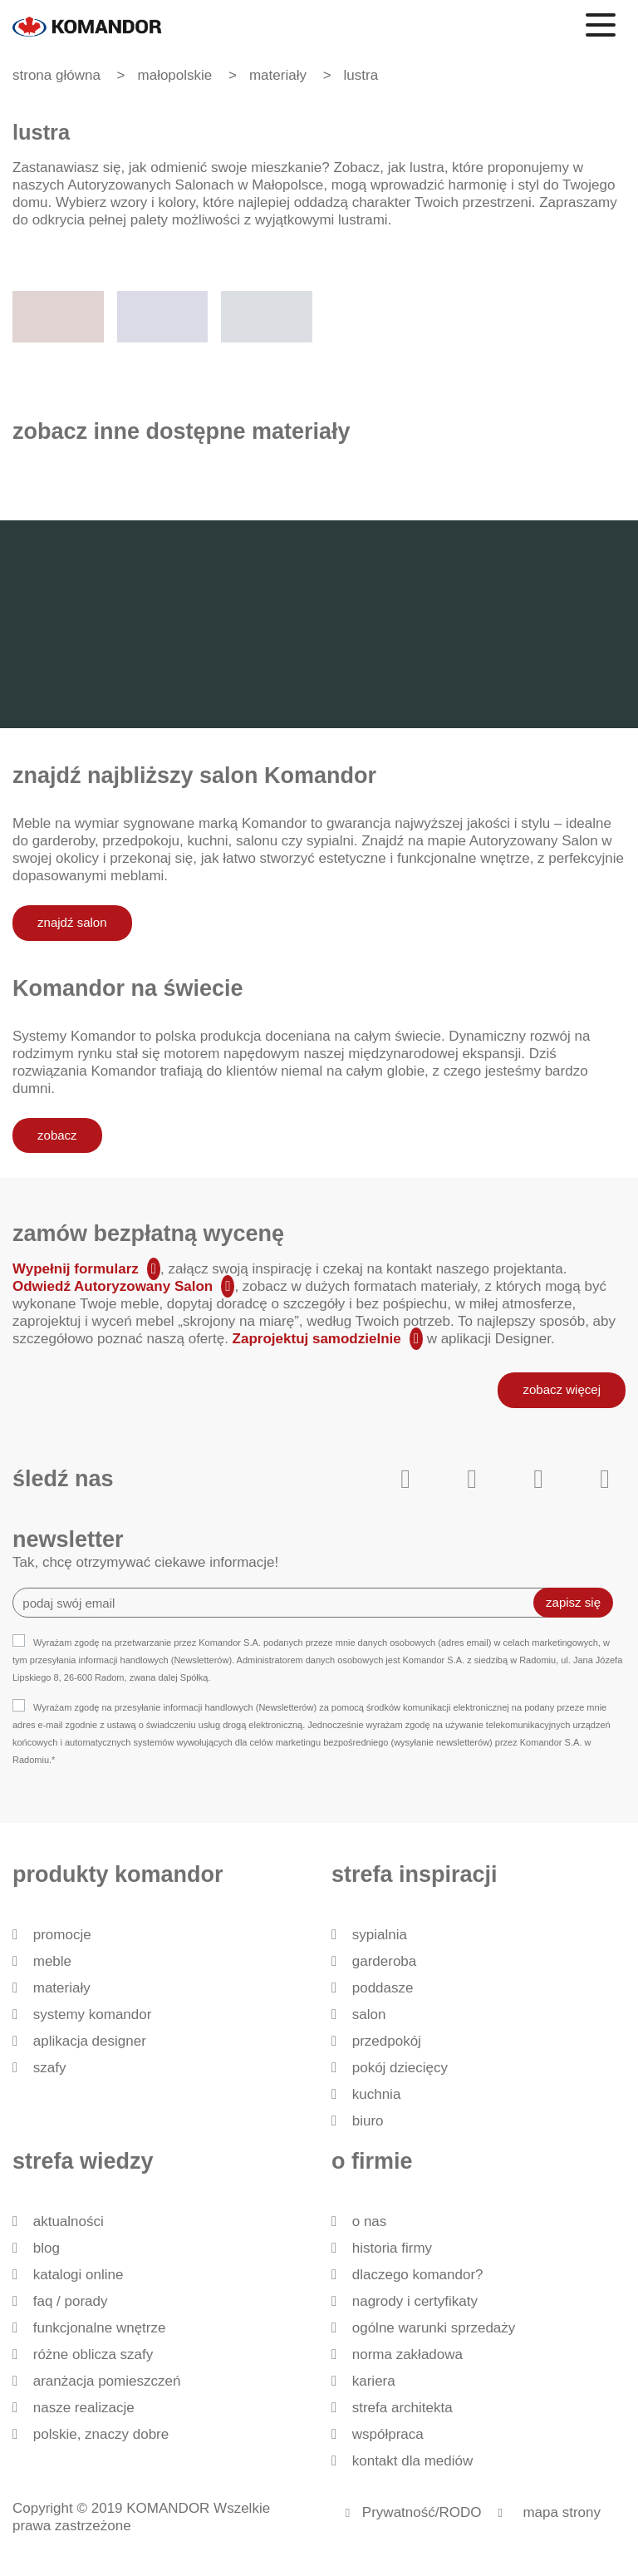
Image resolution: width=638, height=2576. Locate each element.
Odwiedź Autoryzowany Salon (112, 1286)
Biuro (368, 2121)
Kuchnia (376, 2094)
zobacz (57, 1135)
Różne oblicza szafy (93, 2354)
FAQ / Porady (70, 2301)
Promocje (62, 1935)
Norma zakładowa (407, 2354)
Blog (46, 2248)
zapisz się (573, 1602)
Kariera (373, 2381)
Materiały (62, 1988)
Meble (52, 1961)
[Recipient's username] (285, 1603)
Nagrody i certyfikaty (415, 2301)
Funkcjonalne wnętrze (99, 2328)
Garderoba (384, 1961)
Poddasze (383, 1988)
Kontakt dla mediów (413, 2461)
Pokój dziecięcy (400, 2068)
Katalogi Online (78, 2275)
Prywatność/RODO (422, 2512)
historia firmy (392, 2248)
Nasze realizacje (84, 2408)
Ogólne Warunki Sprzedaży (434, 2328)
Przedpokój (386, 2041)
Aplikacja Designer (89, 2041)
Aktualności (68, 2221)
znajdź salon (72, 922)
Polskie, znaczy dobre (101, 2434)
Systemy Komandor (92, 2014)
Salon (369, 2014)
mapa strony (562, 2512)
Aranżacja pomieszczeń (107, 2381)
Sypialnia (379, 1935)
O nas (369, 2221)
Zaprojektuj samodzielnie (317, 1339)
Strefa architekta (402, 2408)
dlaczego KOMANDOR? (417, 2275)
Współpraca (388, 2434)
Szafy (49, 2068)
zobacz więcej (562, 1389)
